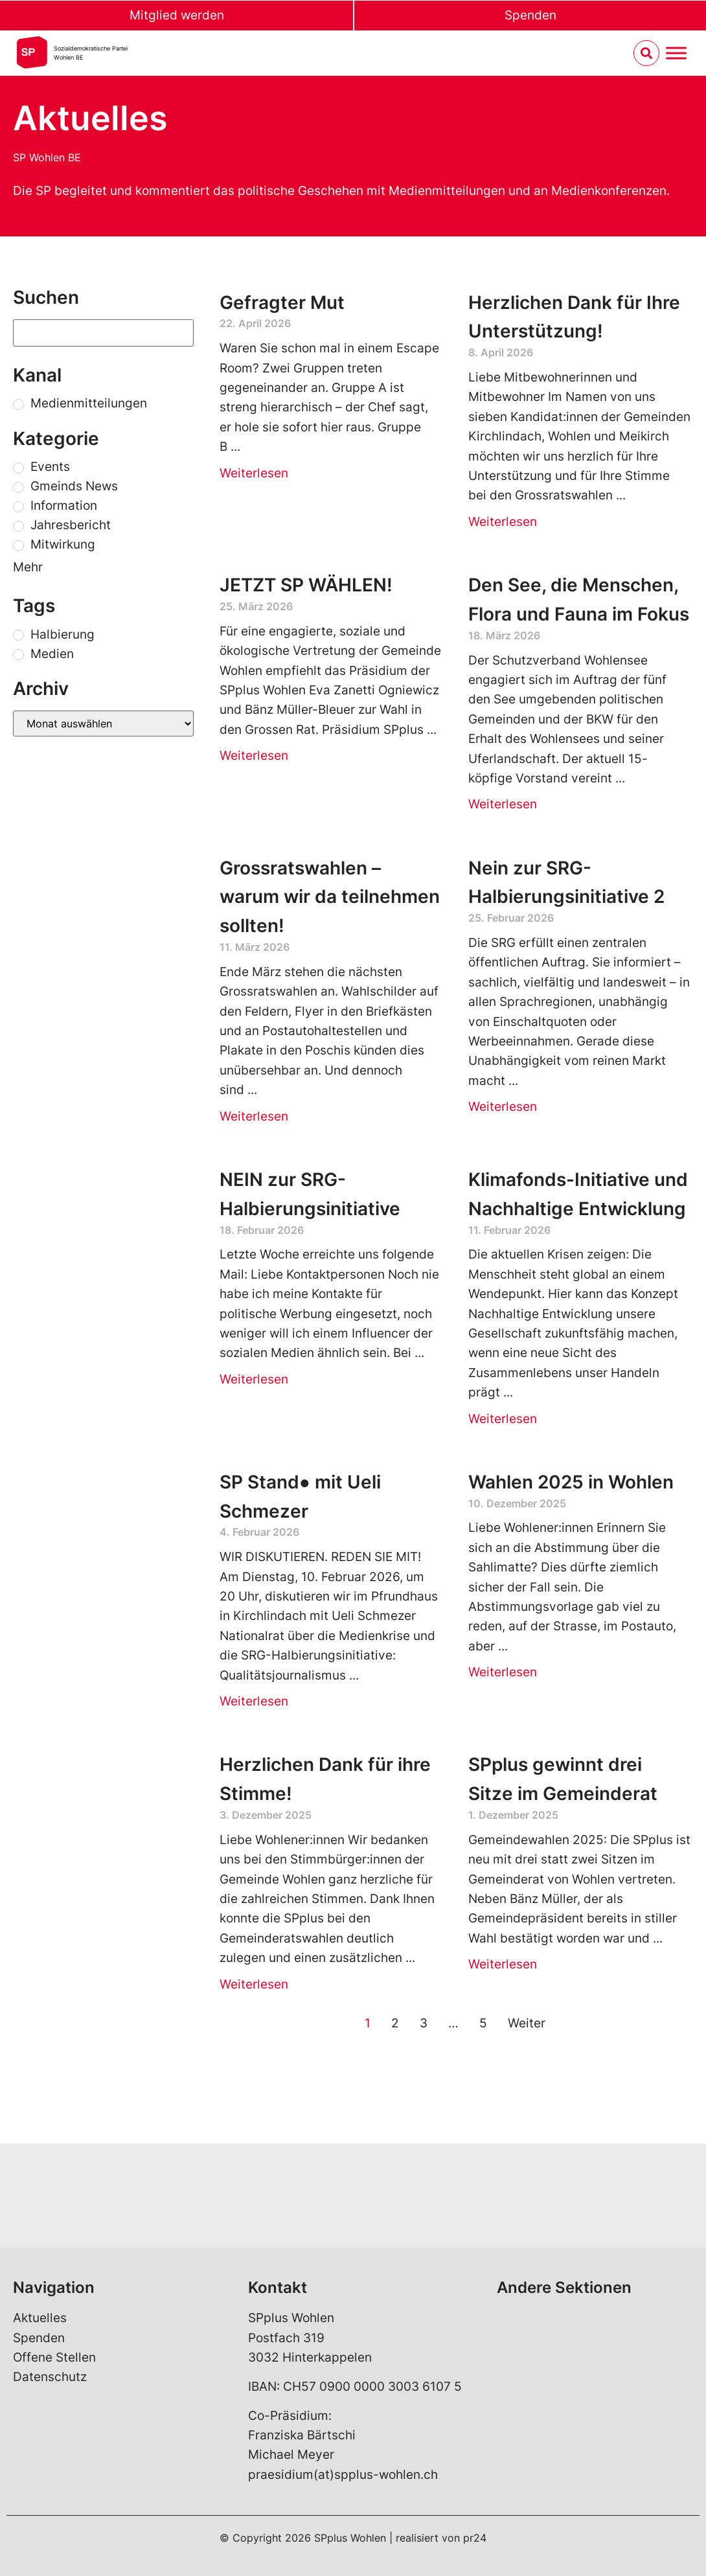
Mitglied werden (177, 15)
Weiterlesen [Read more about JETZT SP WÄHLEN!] (254, 755)
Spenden (530, 15)
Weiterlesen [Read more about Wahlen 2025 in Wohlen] (502, 1672)
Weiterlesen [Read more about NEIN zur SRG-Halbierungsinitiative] (254, 1379)
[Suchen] (103, 333)
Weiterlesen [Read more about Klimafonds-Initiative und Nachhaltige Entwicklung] (502, 1418)
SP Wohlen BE (47, 157)
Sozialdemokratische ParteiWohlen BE (91, 53)
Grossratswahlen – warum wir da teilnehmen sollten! (330, 897)
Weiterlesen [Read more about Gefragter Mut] (254, 473)
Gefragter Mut (282, 302)
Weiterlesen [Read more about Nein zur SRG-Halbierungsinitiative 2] (502, 1106)
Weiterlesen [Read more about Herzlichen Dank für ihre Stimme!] (254, 1984)
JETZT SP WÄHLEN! (306, 585)
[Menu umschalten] (676, 53)
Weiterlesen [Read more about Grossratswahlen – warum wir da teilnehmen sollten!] (254, 1116)
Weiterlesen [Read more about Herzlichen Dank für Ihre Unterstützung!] (502, 521)
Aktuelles (40, 2317)
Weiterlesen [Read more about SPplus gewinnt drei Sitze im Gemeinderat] (502, 1964)
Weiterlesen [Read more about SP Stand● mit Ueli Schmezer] (254, 1701)
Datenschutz (50, 2377)
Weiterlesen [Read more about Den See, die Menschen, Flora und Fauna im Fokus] (502, 804)
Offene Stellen (54, 2357)
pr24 (474, 2537)
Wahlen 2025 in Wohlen (571, 1482)
